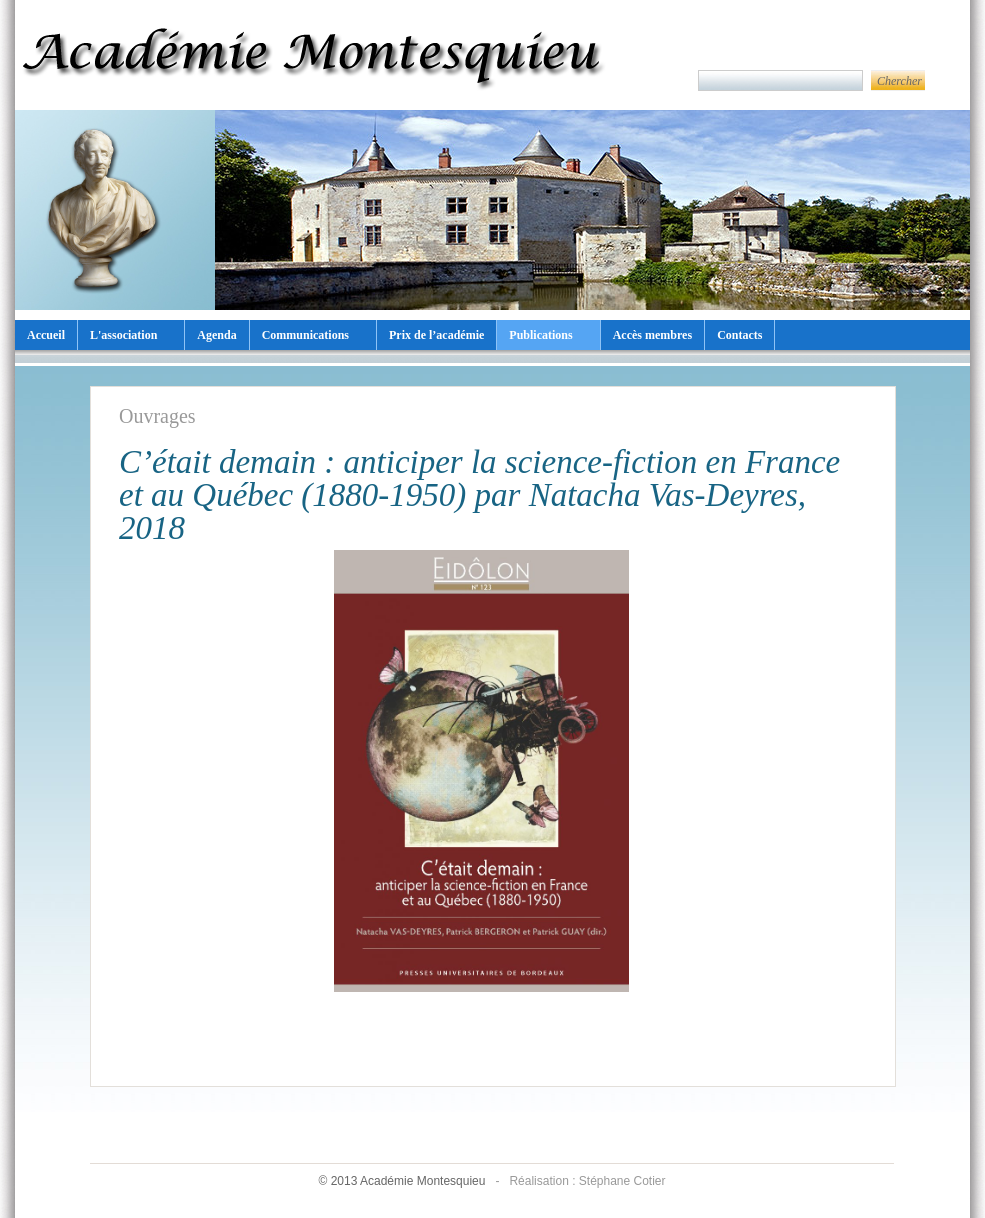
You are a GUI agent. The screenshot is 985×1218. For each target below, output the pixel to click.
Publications (540, 335)
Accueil (46, 335)
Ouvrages (157, 416)
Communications (305, 335)
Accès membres (652, 335)
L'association (123, 335)
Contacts (739, 335)
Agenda (216, 335)
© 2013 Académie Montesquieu (403, 1181)
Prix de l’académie (436, 335)
